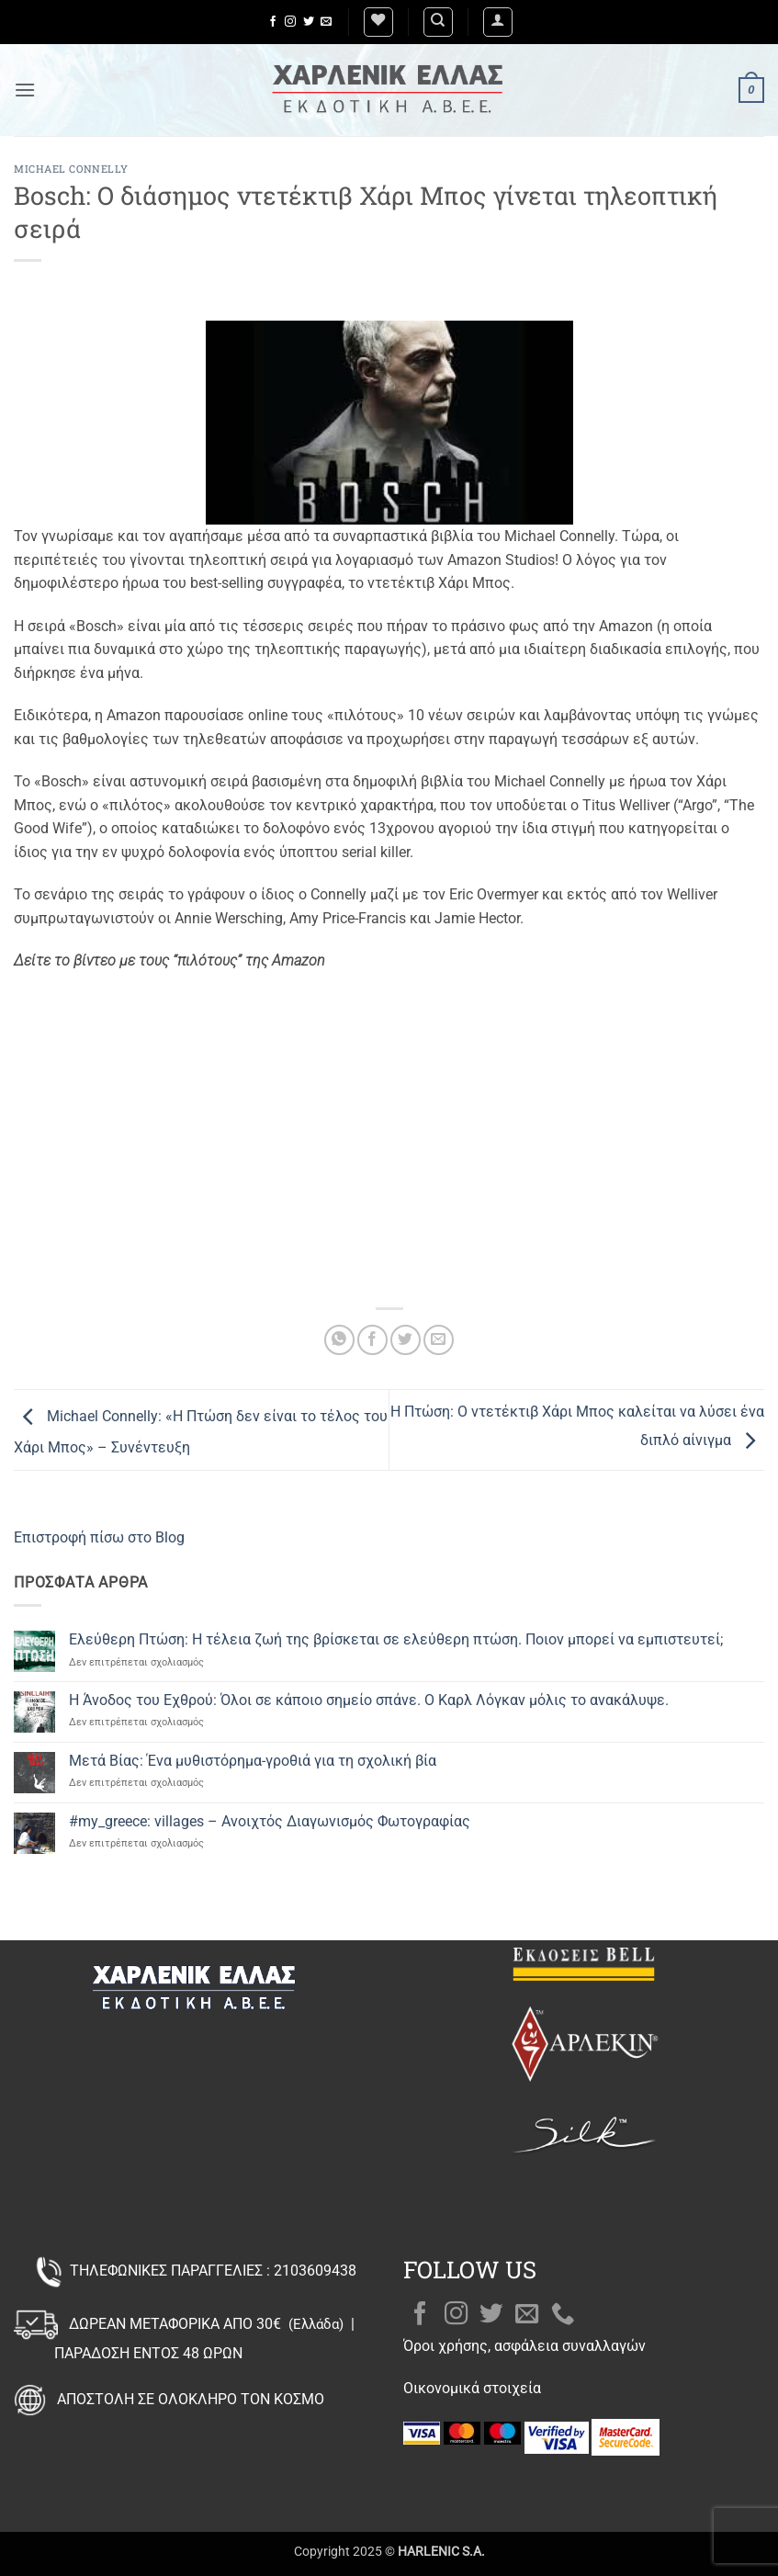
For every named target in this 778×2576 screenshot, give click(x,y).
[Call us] (563, 2315)
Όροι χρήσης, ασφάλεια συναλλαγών (524, 2346)
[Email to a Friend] (438, 1340)
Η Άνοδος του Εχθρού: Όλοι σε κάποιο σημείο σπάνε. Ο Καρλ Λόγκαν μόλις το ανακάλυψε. (369, 1700)
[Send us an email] (326, 22)
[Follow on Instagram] (290, 22)
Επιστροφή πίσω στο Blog (99, 1537)
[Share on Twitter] (405, 1340)
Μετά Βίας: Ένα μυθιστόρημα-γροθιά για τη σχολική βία (252, 1760)
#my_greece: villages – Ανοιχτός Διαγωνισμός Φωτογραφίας (269, 1821)
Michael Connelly (71, 168)
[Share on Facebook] (372, 1340)
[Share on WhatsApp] (339, 1340)
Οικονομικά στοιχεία (472, 2388)
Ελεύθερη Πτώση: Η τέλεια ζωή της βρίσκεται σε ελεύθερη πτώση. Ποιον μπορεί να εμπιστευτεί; (396, 1639)
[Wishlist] (378, 22)
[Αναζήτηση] (438, 22)
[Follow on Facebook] (272, 22)
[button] (498, 22)
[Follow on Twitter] (308, 22)
